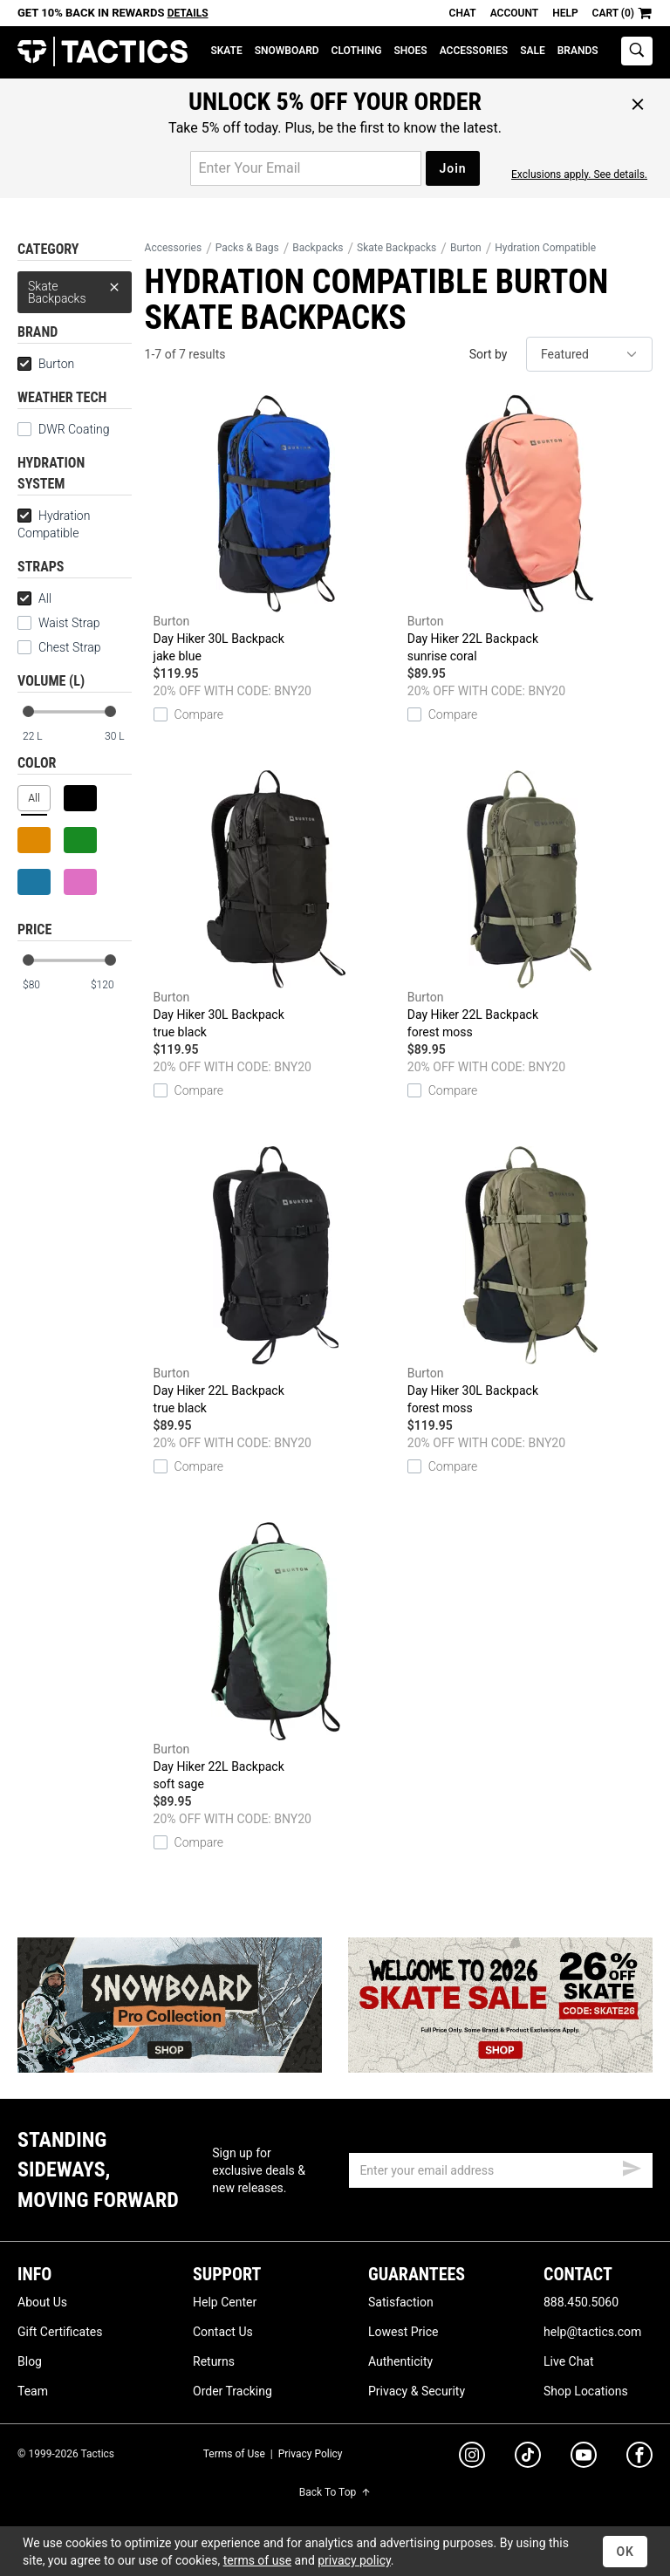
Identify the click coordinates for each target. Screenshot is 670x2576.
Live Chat (569, 2361)
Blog (29, 2361)
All (34, 598)
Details (188, 13)
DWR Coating (63, 429)
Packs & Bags (247, 248)
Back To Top (335, 2492)
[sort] (589, 354)
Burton (45, 364)
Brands (577, 50)
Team (32, 2391)
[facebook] (639, 2458)
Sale (532, 50)
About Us (42, 2302)
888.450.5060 (581, 2302)
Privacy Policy (310, 2454)
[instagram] (472, 2457)
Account (514, 13)
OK (625, 2552)
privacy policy (354, 2560)
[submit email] (631, 2166)
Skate (226, 50)
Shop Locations (586, 2391)
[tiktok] (528, 2457)
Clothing (357, 50)
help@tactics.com (592, 2332)
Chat (462, 13)
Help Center (224, 2302)
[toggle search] (637, 51)
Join (452, 168)
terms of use (257, 2560)
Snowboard (287, 50)
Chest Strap (59, 647)
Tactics (102, 52)
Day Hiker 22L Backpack (530, 529)
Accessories (474, 50)
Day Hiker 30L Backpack (276, 529)
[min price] (43, 985)
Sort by (488, 354)
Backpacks (317, 248)
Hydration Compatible (53, 524)
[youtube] (584, 2458)
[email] (501, 2170)
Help (565, 13)
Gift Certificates (59, 2332)
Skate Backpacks (74, 288)
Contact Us (223, 2332)
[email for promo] (305, 168)
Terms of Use (234, 2454)
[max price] (111, 985)
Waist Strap (58, 623)
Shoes (410, 50)
